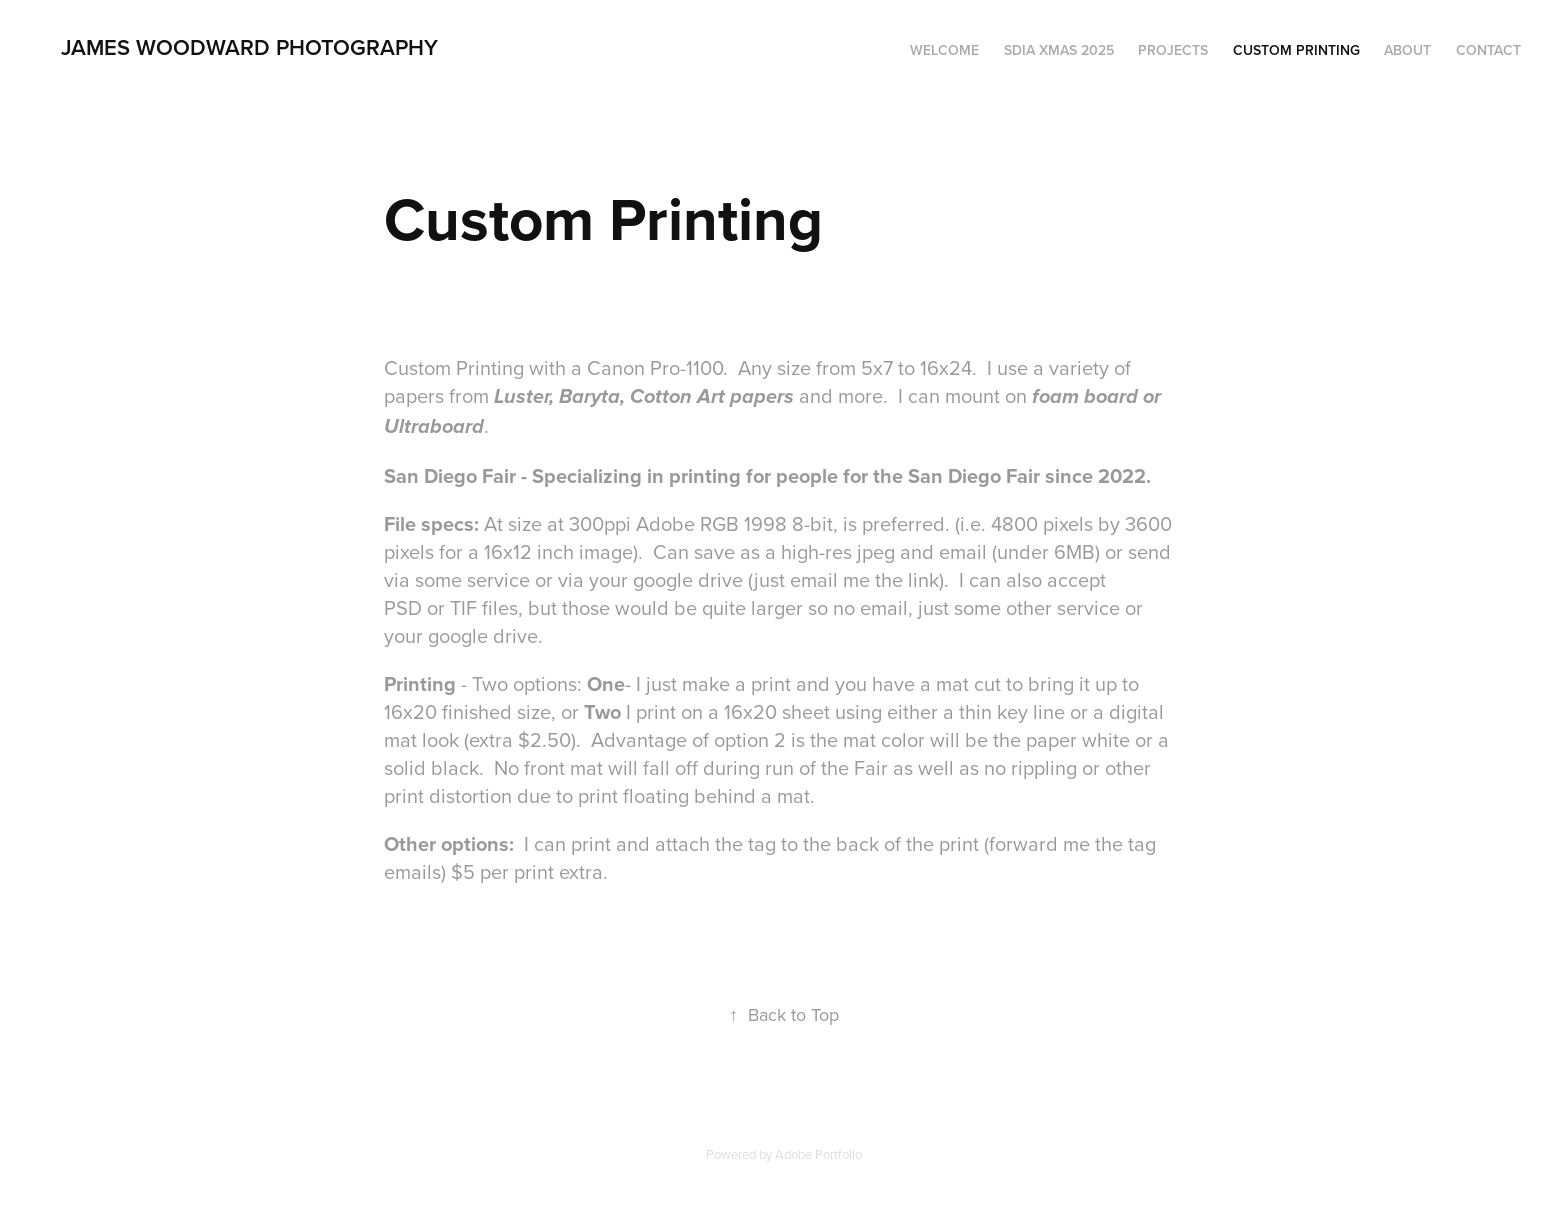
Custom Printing (1296, 50)
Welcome (944, 50)
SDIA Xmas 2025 (1059, 50)
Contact (1488, 50)
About (1407, 50)
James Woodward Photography (249, 47)
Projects (1173, 50)
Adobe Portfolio (818, 1154)
